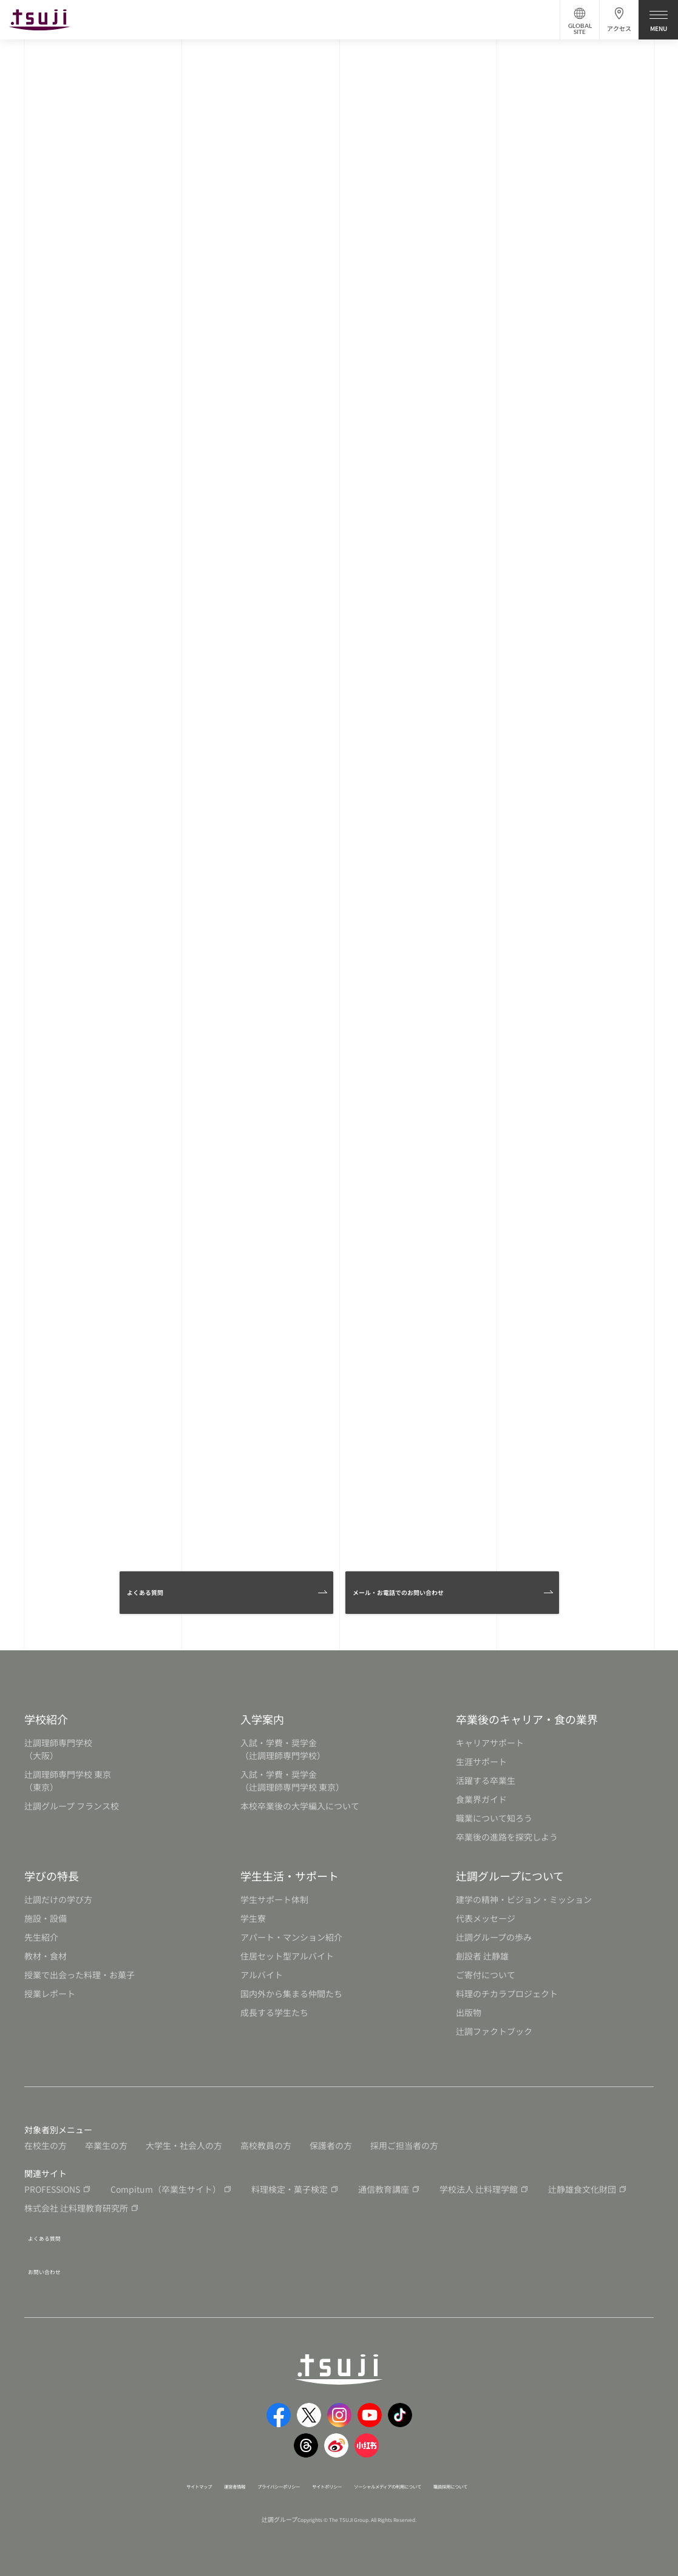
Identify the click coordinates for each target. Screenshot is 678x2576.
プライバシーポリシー (248, 2484)
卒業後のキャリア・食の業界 (527, 1728)
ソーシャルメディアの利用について (418, 2484)
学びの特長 (51, 1885)
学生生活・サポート (289, 1885)
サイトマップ (129, 2484)
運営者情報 (181, 2484)
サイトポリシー (322, 2484)
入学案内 (262, 1728)
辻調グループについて (510, 1885)
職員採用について (517, 2484)
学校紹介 (46, 1728)
